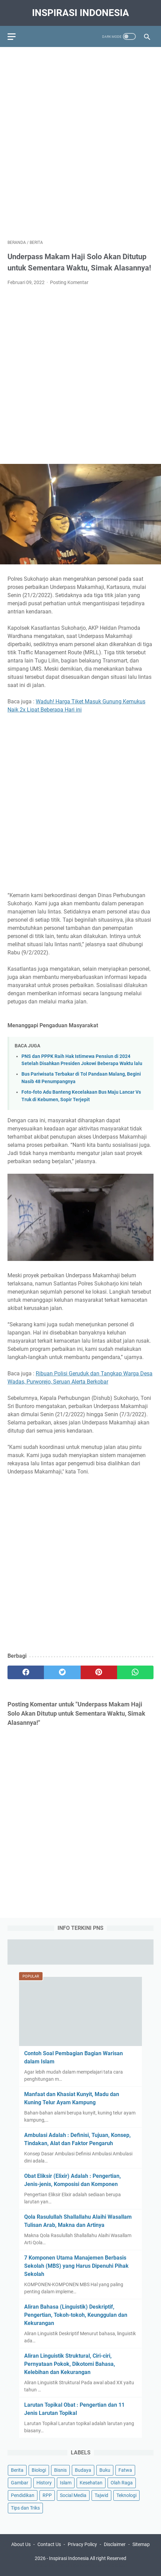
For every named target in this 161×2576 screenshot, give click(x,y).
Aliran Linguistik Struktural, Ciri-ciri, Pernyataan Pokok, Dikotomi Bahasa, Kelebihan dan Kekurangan (69, 2364)
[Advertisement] (80, 139)
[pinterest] (99, 1672)
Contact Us (49, 2544)
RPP (47, 2495)
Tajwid (101, 2495)
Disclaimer (115, 2544)
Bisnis (60, 2470)
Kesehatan (91, 2482)
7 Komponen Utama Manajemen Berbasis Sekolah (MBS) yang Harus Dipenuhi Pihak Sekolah (76, 2265)
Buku (104, 2470)
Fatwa (125, 2470)
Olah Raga (122, 2482)
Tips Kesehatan (86, 2565)
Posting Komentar (69, 282)
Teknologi (126, 2495)
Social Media (73, 2495)
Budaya (83, 2470)
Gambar (19, 2482)
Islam (65, 2482)
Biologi (39, 2470)
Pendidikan (22, 2495)
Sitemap (141, 2544)
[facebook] (25, 1672)
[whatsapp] (135, 1672)
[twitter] (62, 1672)
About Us (21, 2544)
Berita (17, 2470)
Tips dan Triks (25, 2508)
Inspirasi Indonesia (80, 12)
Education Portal (51, 2565)
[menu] (15, 36)
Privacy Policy (82, 2544)
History (44, 2482)
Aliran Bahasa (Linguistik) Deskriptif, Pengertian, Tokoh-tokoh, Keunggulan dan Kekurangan (75, 2315)
